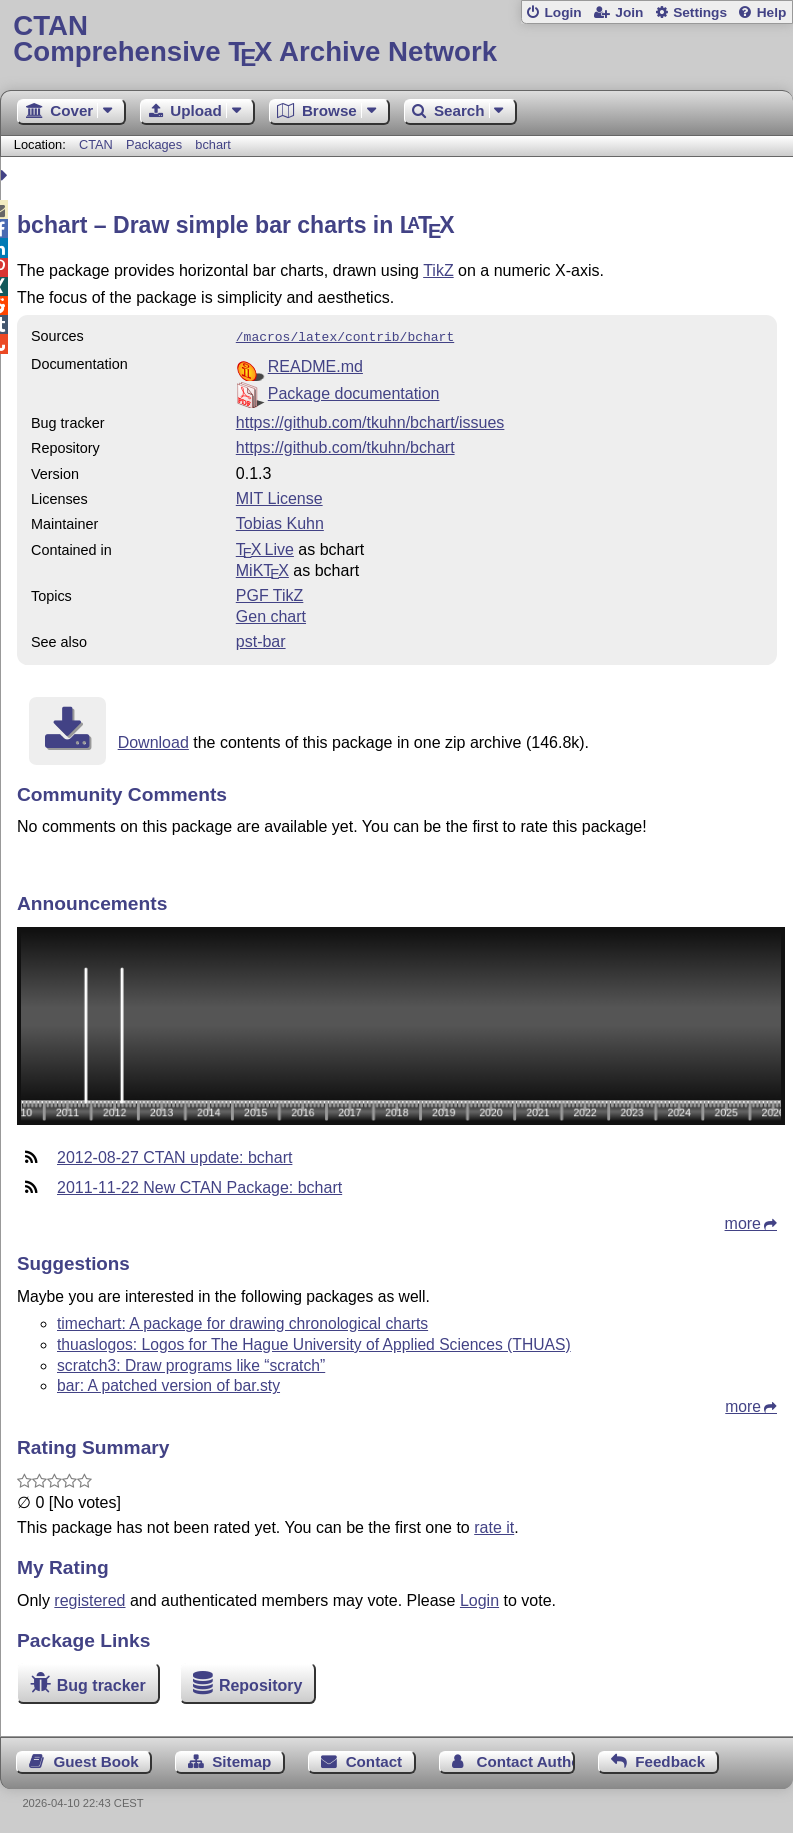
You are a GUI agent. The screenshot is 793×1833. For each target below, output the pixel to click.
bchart (213, 144)
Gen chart (271, 614)
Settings (700, 12)
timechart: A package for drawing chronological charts (242, 1321)
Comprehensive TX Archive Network (396, 39)
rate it (494, 1525)
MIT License (279, 496)
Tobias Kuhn (280, 521)
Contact (374, 1759)
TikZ (438, 270)
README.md (315, 364)
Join (629, 12)
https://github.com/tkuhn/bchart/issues (370, 420)
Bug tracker (101, 1683)
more (743, 1221)
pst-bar (261, 639)
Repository (261, 1683)
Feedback (670, 1759)
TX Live (265, 547)
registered (89, 1598)
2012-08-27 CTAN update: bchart (174, 1155)
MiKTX (262, 568)
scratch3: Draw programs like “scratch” (191, 1363)
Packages (156, 144)
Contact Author (525, 1759)
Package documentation (354, 391)
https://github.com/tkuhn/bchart (345, 445)
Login (562, 12)
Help (772, 12)
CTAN (96, 144)
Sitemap (241, 1759)
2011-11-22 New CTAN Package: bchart (199, 1185)
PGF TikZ (270, 593)
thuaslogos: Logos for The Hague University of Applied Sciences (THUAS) (314, 1342)
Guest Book (96, 1759)
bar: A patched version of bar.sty (168, 1383)
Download (153, 740)
